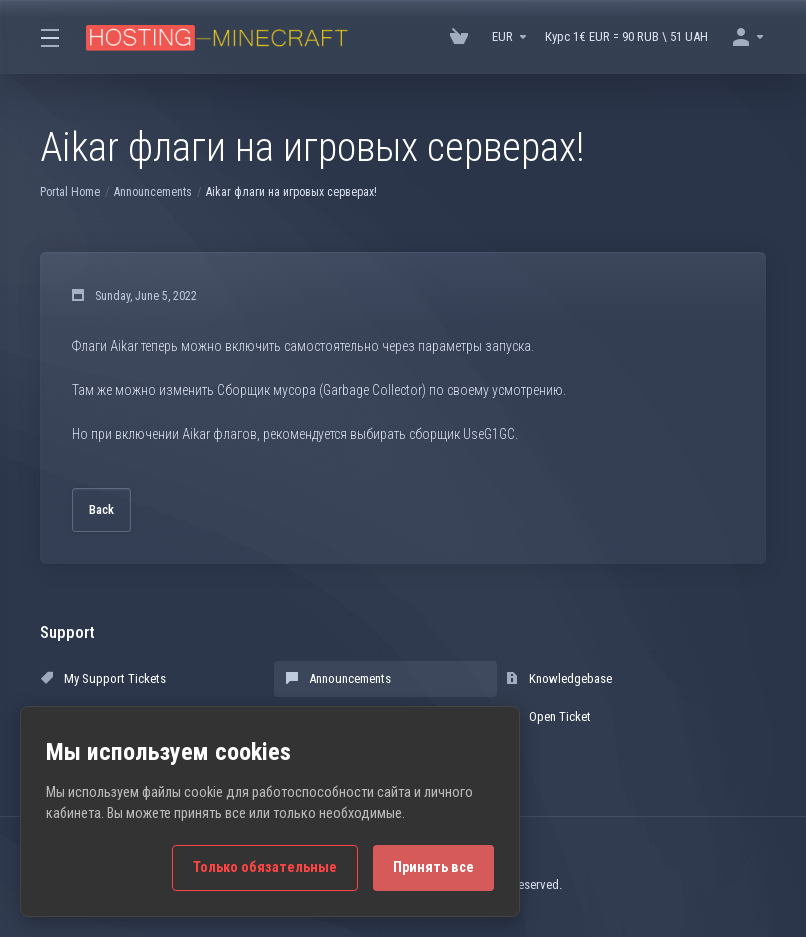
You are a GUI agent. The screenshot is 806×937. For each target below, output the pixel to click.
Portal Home (70, 192)
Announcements (153, 192)
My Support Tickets (103, 678)
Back (101, 509)
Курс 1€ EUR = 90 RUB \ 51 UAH (626, 36)
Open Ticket (548, 716)
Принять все (433, 867)
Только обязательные (265, 867)
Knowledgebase (559, 678)
